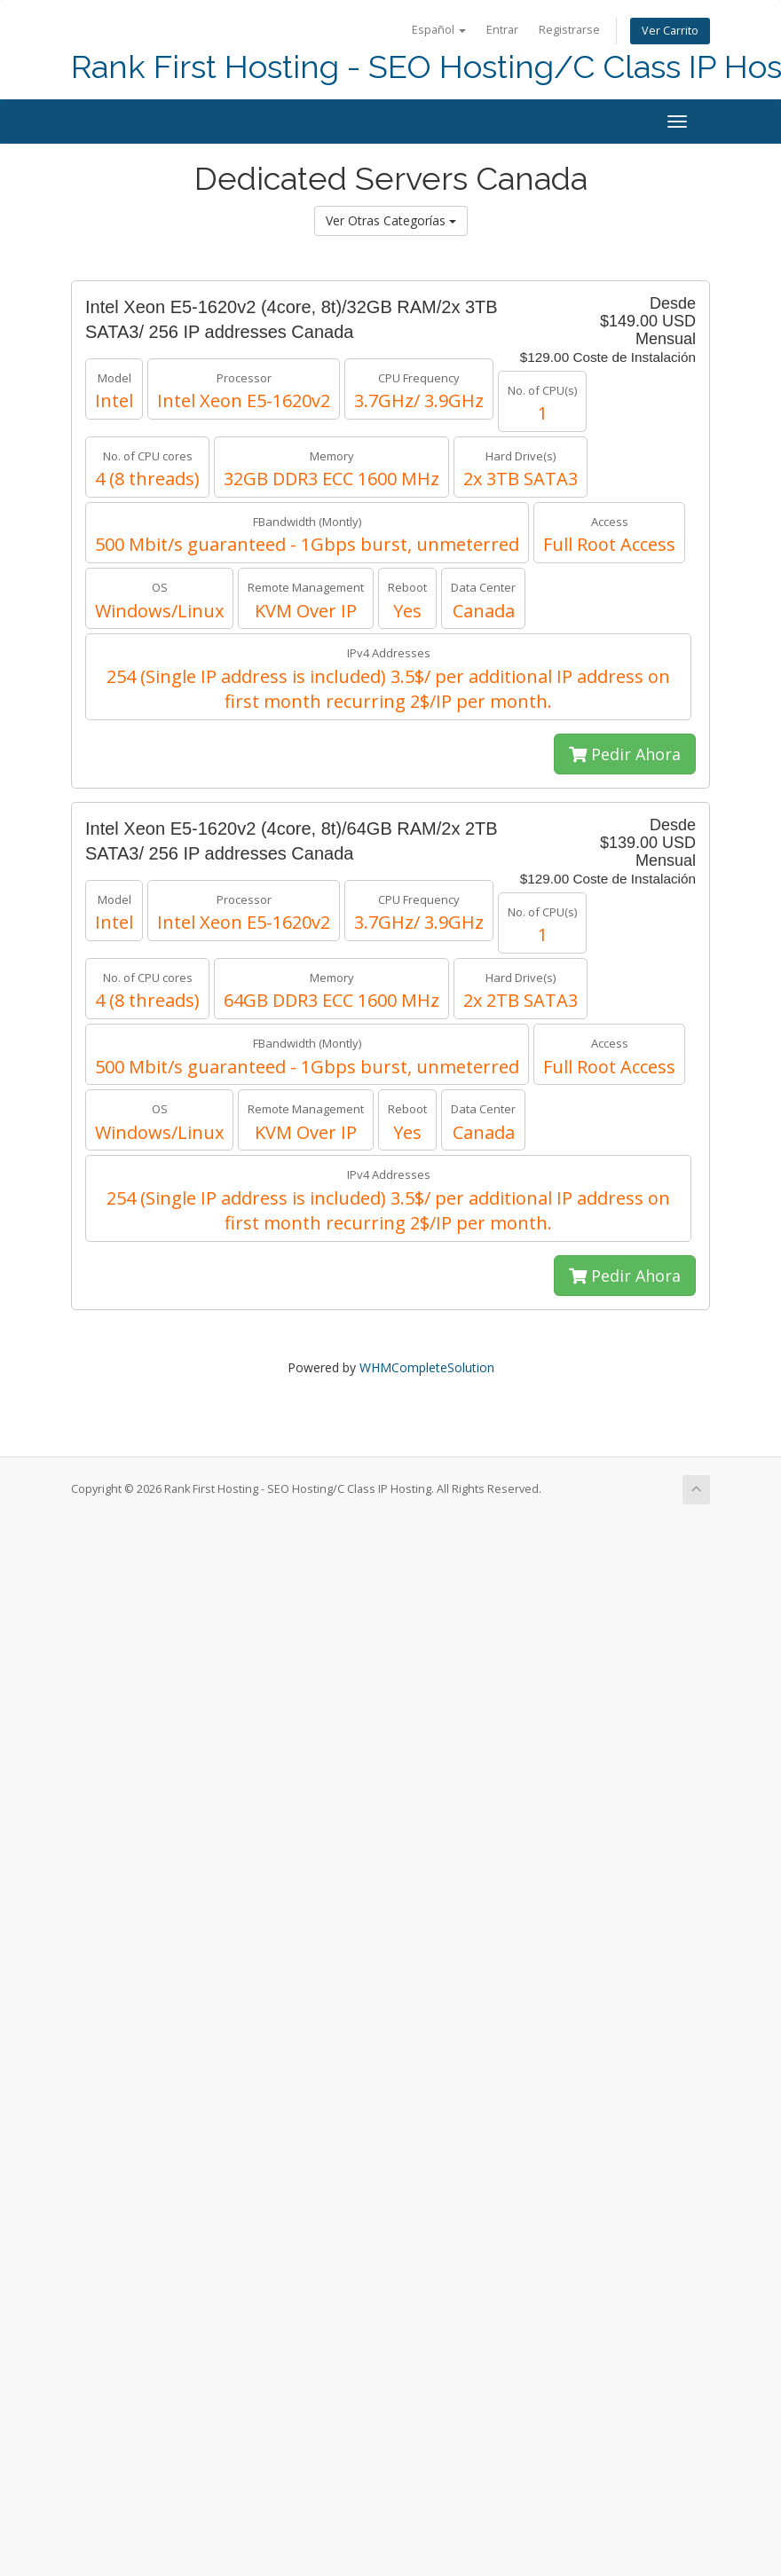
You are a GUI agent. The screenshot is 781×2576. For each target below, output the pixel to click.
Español (439, 29)
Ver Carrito (670, 30)
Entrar (502, 29)
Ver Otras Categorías (391, 220)
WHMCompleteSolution (426, 1367)
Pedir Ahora (625, 754)
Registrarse (569, 29)
